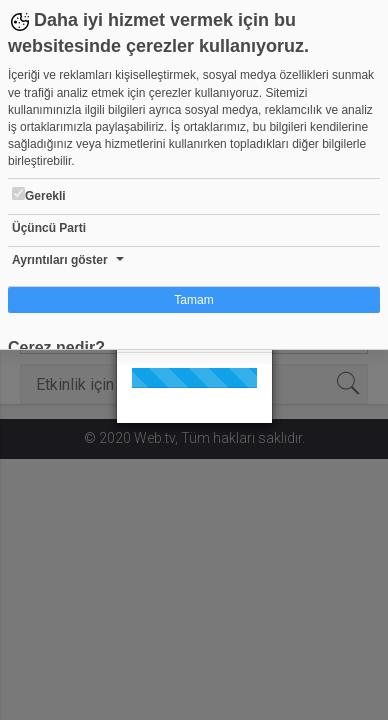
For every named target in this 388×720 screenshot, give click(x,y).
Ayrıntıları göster (60, 260)
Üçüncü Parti (49, 228)
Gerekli (39, 195)
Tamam (193, 300)
